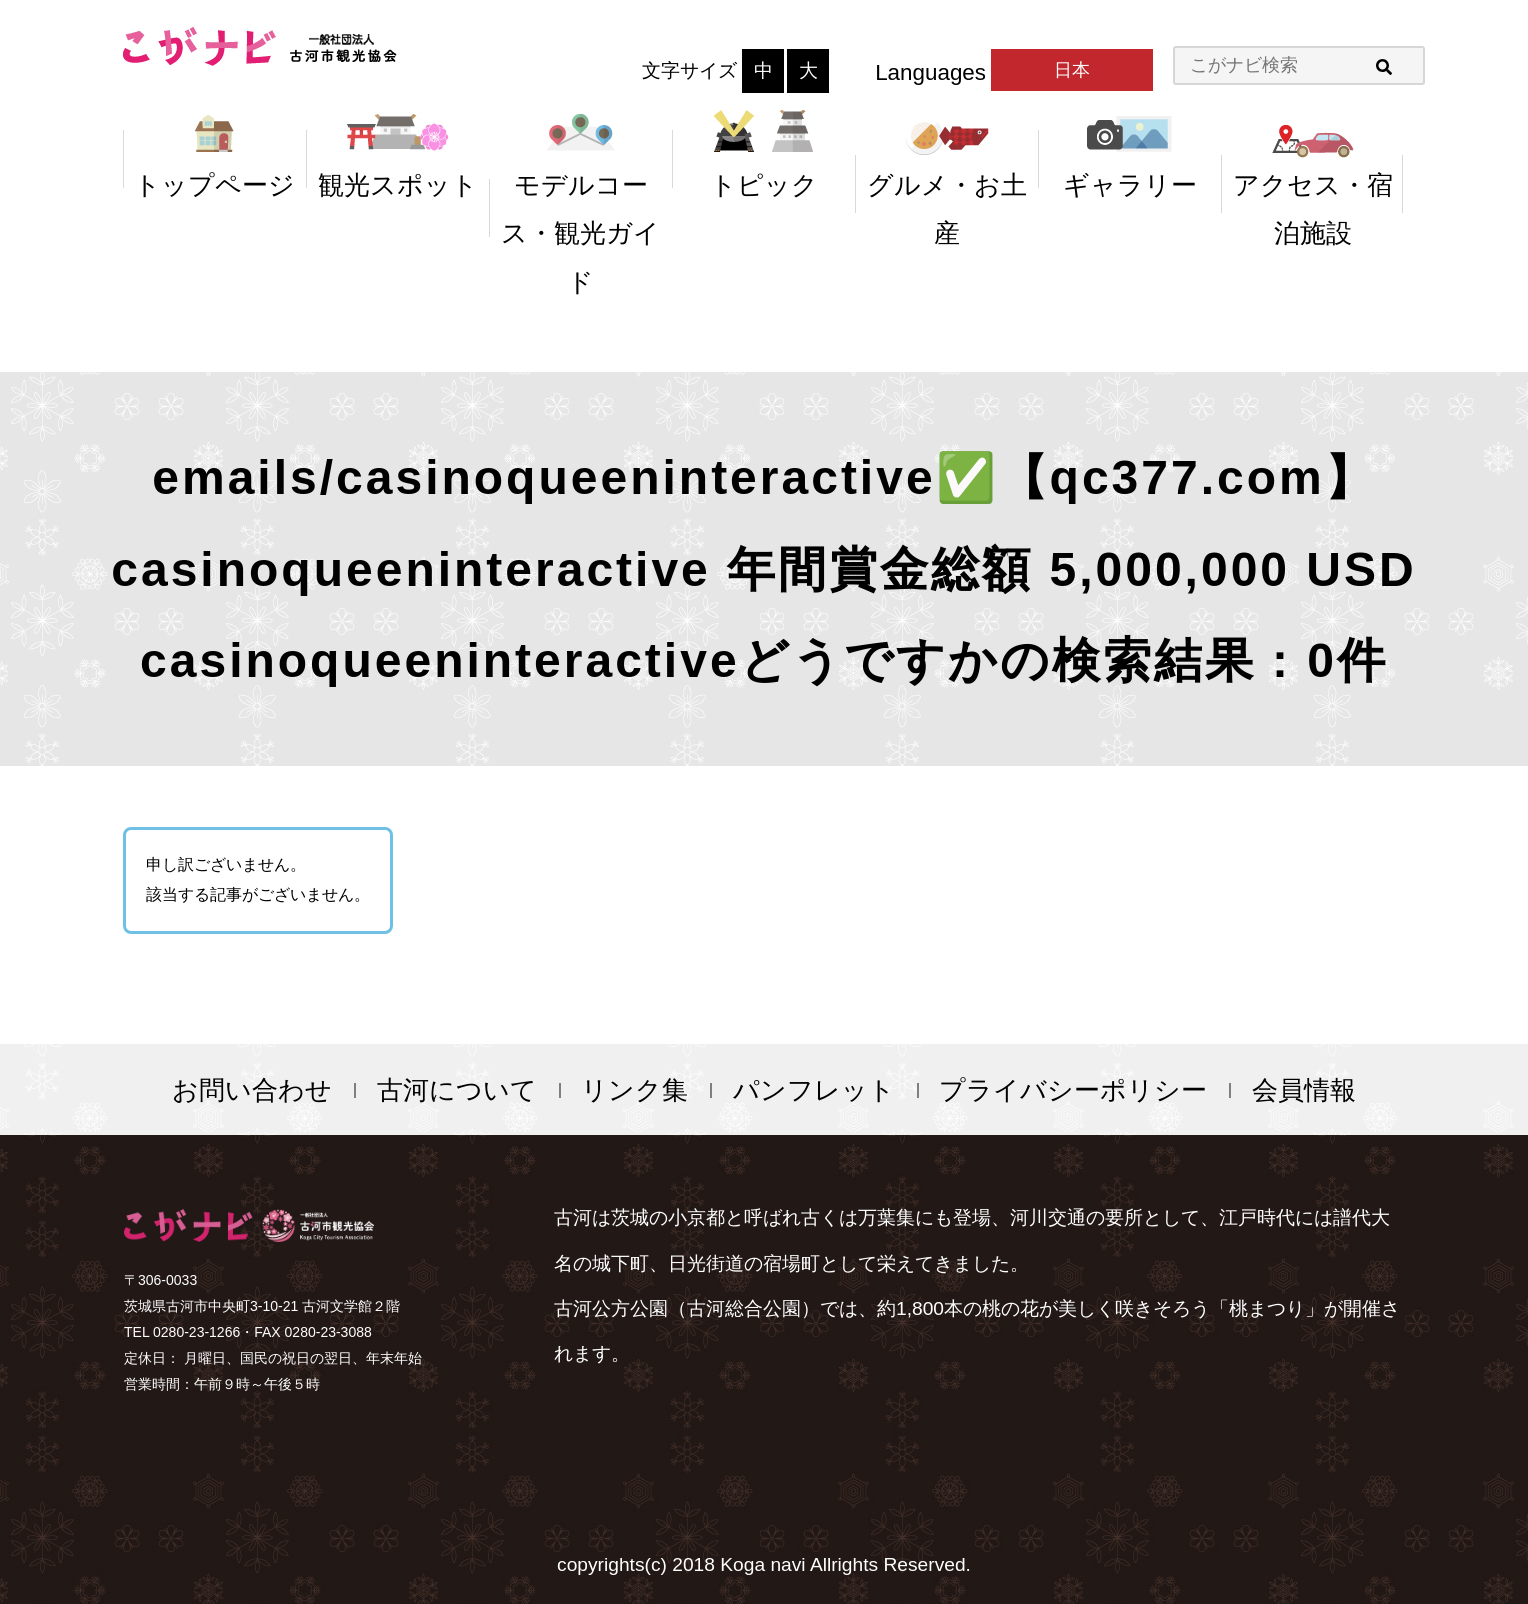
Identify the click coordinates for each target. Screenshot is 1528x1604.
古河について (457, 1090)
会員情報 (1304, 1090)
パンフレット (814, 1090)
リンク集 (634, 1090)
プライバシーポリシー (1073, 1090)
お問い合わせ (252, 1090)
